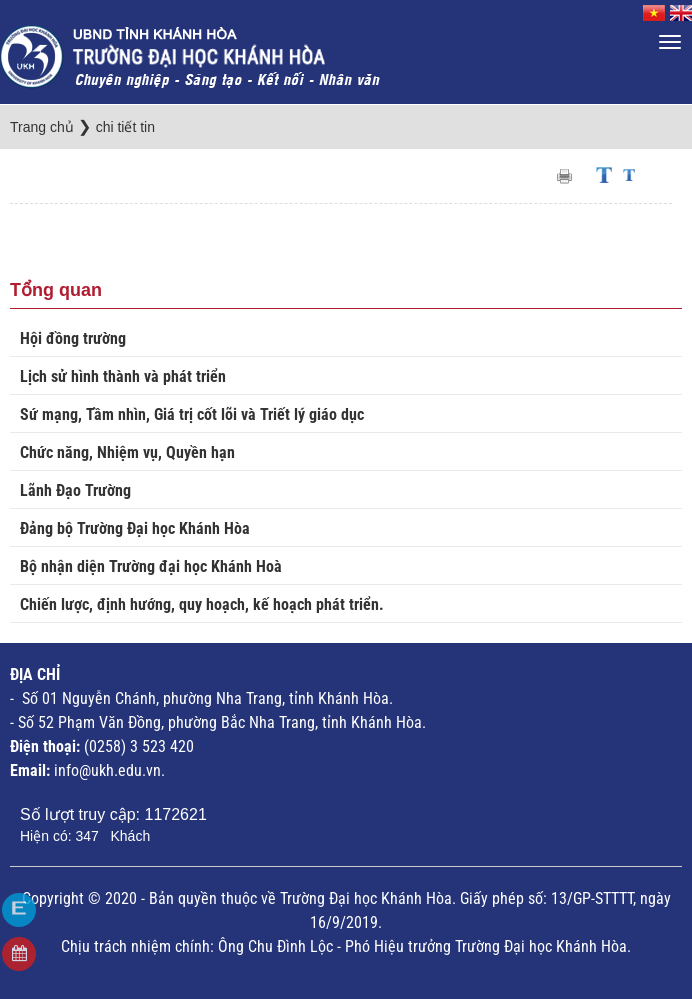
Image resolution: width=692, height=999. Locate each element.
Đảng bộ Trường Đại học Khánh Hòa (135, 528)
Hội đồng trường (73, 338)
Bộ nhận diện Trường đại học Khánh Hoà (151, 566)
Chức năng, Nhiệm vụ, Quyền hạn (127, 452)
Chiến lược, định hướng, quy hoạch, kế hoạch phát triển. (202, 604)
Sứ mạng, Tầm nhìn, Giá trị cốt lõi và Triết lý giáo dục (192, 414)
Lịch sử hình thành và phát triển (123, 376)
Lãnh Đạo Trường (75, 490)
